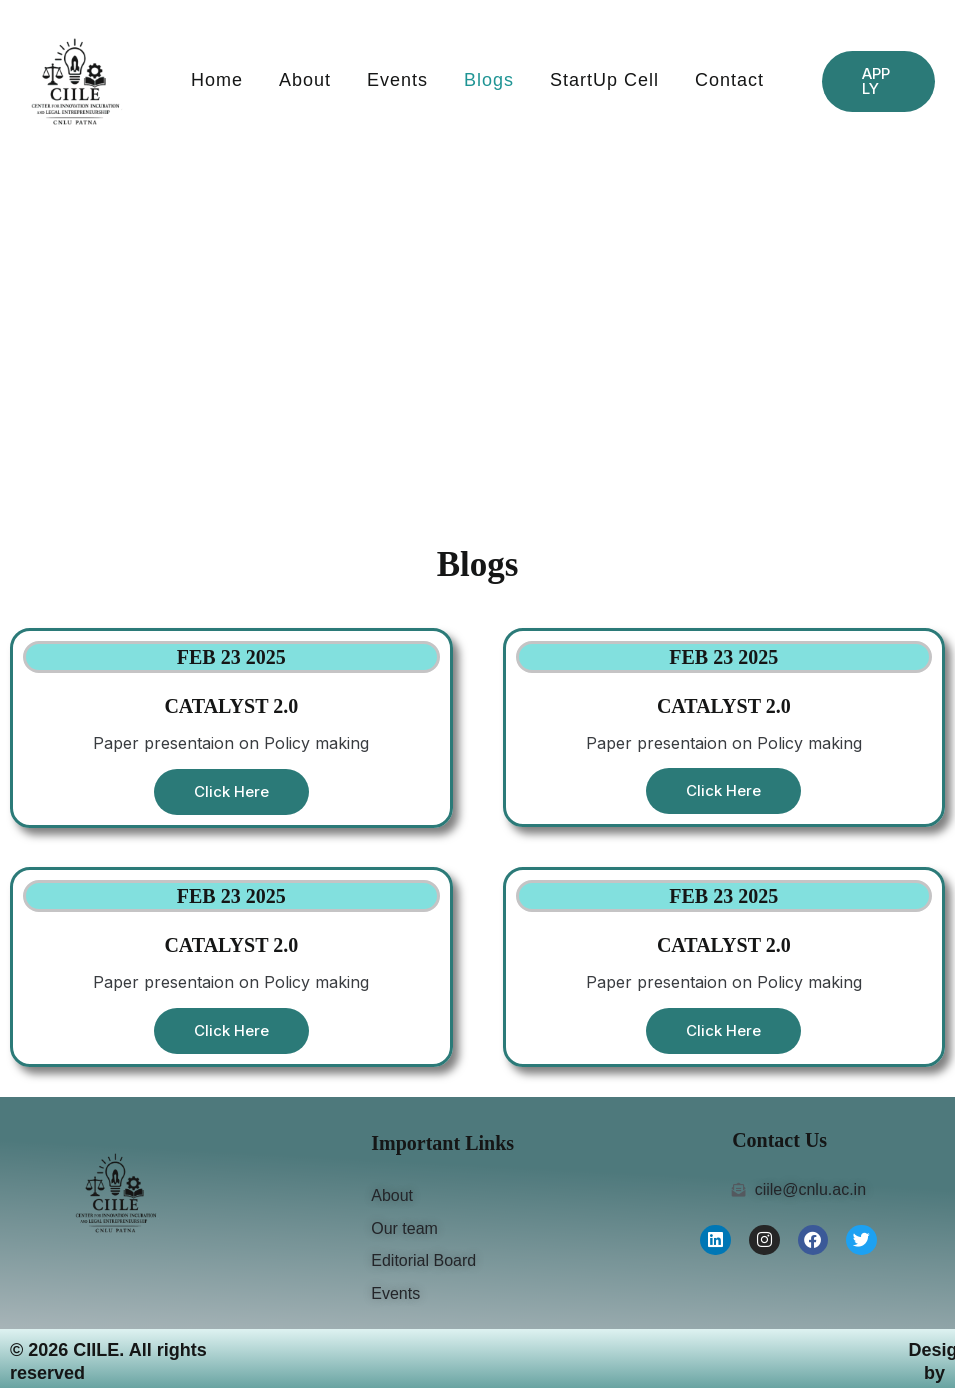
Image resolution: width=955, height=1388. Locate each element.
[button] (878, 81)
